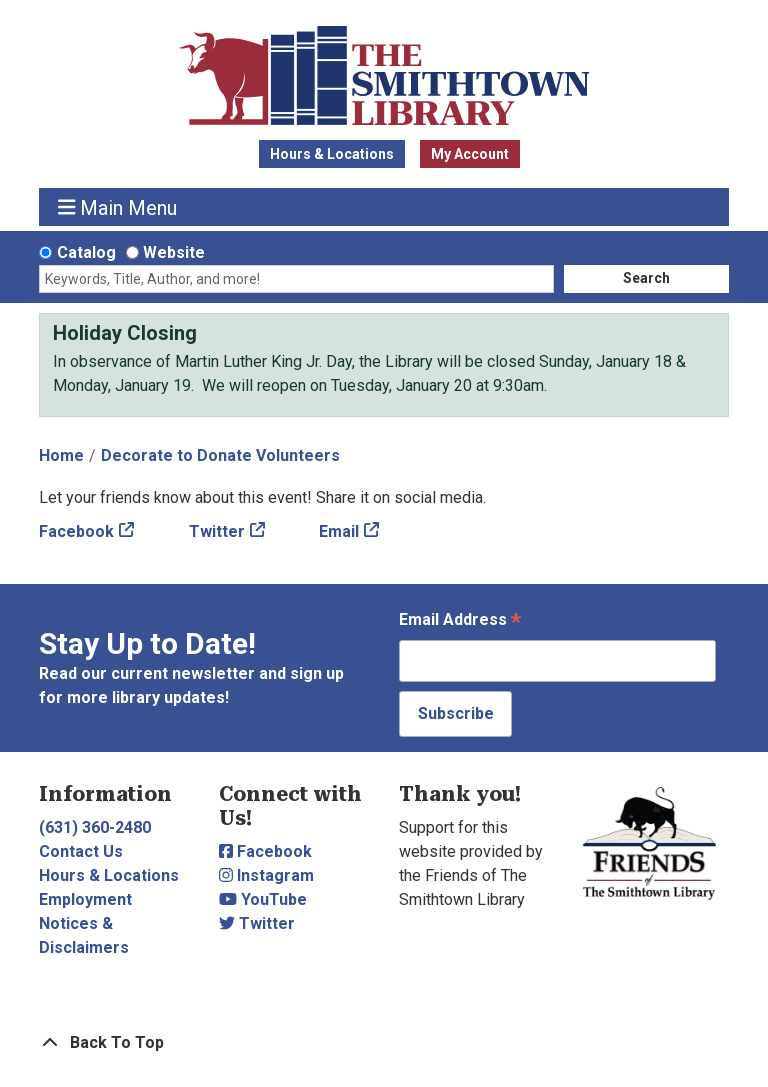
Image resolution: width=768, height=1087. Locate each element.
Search (646, 278)
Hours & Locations (332, 154)
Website (174, 252)
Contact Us (81, 851)
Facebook (76, 531)
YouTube (263, 899)
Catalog (86, 252)
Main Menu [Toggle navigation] (118, 207)
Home (61, 455)
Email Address (460, 621)
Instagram (266, 875)
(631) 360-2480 (95, 827)
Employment (85, 899)
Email (339, 531)
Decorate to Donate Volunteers (220, 455)
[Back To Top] (384, 1043)
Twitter (217, 531)
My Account (470, 154)
